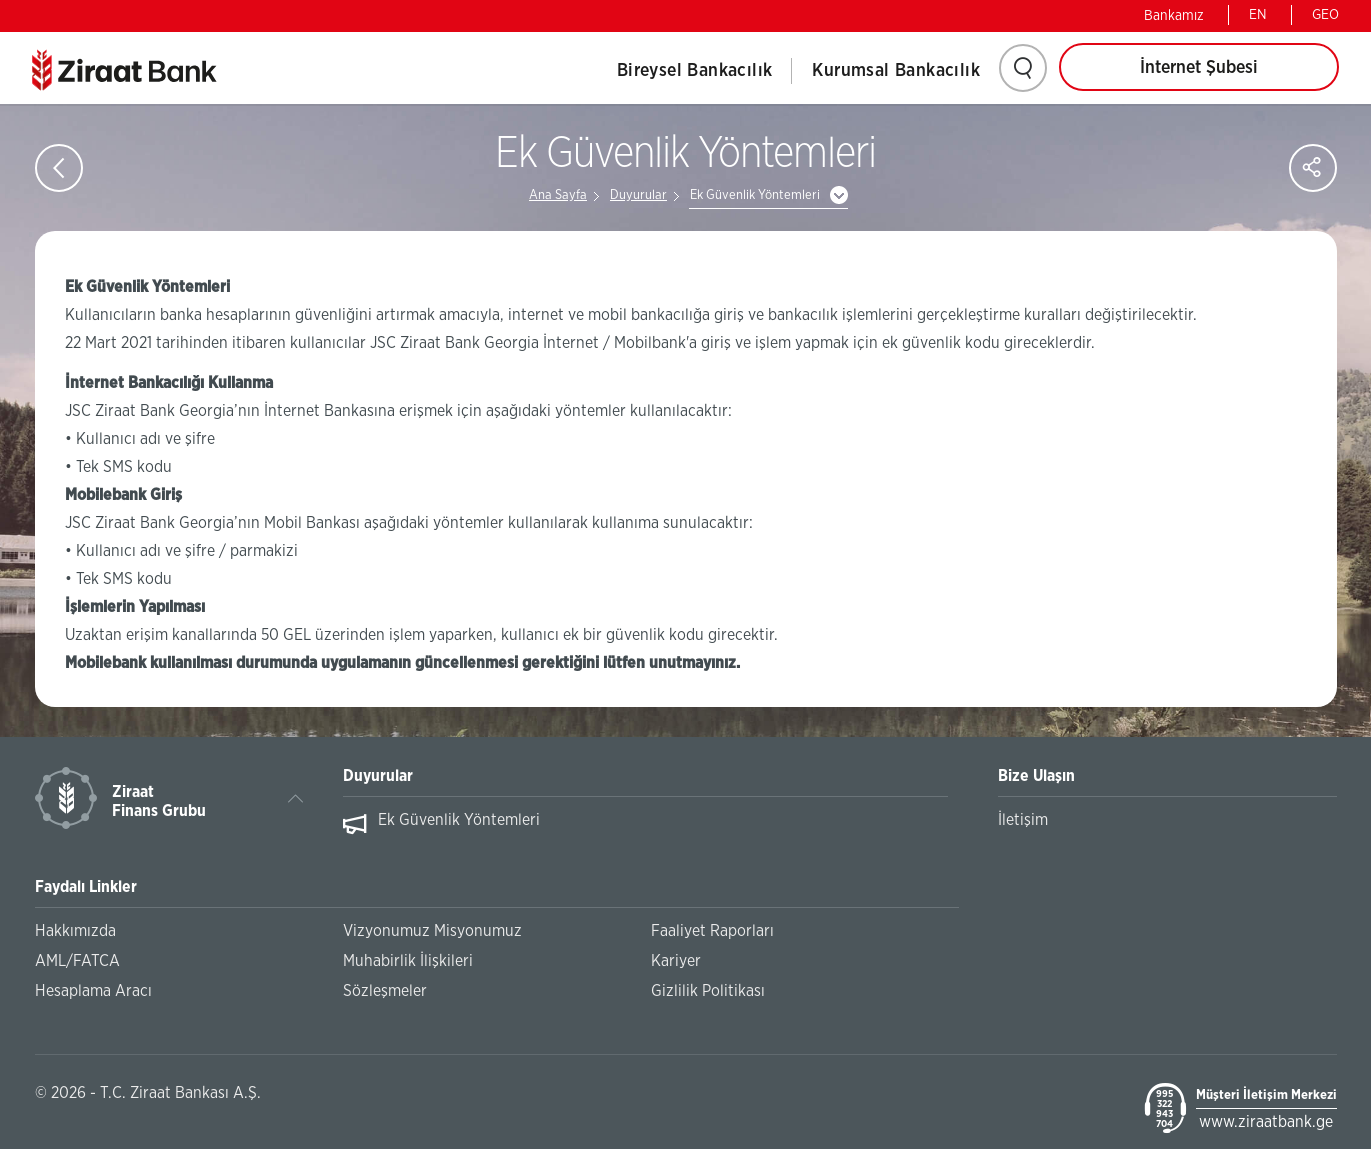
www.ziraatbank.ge (1266, 1122)
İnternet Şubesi (1199, 68)
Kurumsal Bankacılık (896, 71)
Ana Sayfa (558, 195)
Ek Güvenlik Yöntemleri (755, 195)
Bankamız (1174, 16)
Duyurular (638, 195)
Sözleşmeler (385, 991)
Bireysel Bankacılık (695, 71)
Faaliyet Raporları (712, 931)
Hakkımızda (75, 931)
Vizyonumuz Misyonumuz (432, 931)
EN (1258, 15)
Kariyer (676, 961)
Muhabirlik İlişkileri (408, 961)
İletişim (1023, 820)
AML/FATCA (77, 961)
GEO (1325, 15)
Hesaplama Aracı (93, 991)
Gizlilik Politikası (708, 991)
